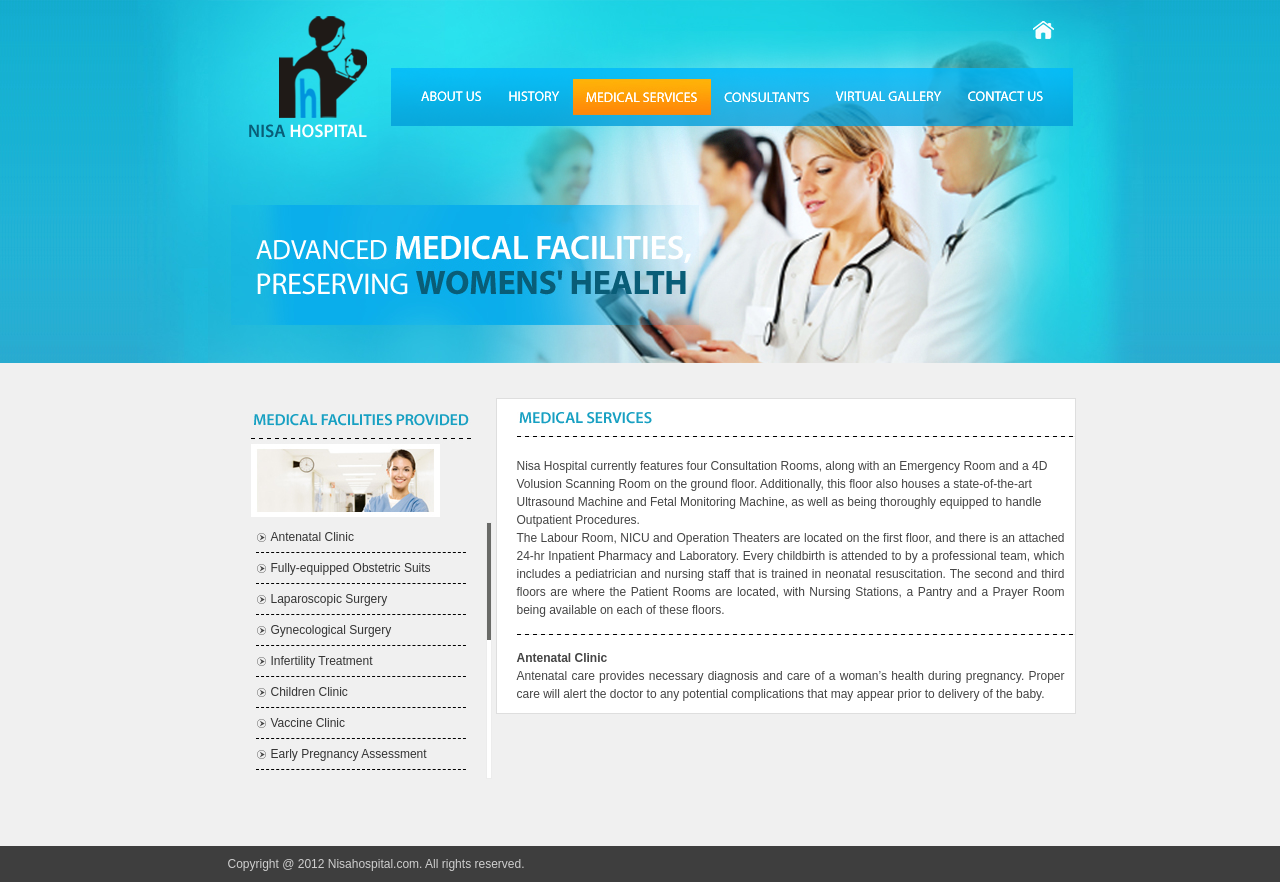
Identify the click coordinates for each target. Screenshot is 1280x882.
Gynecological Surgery (331, 630)
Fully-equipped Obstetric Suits (351, 568)
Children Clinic (309, 692)
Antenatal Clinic (312, 537)
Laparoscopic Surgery (329, 599)
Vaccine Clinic (308, 723)
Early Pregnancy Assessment (349, 754)
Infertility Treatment (322, 661)
